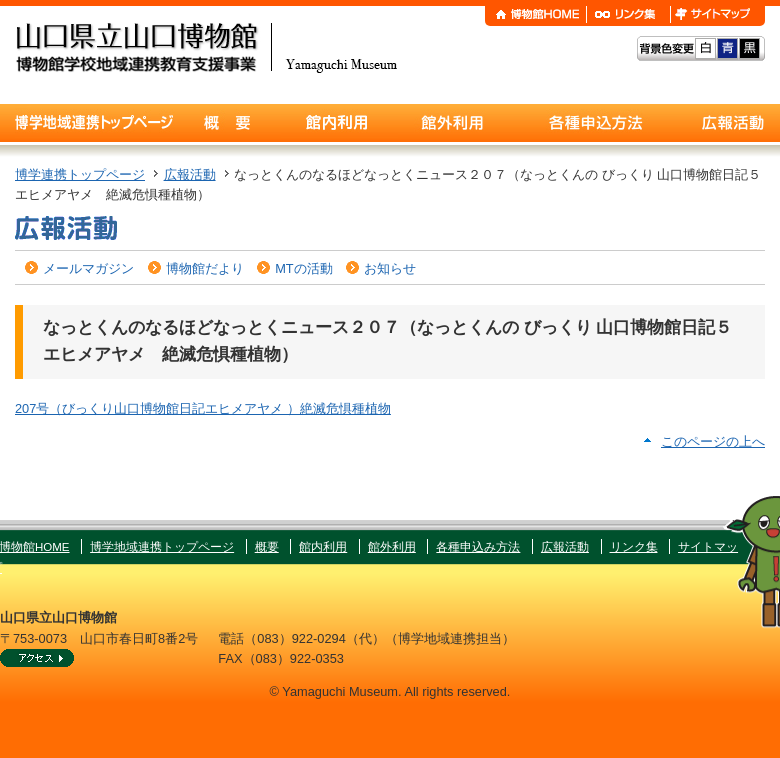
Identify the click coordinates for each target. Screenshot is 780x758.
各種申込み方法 (478, 547)
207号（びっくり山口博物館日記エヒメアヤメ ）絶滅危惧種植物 (203, 408)
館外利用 (392, 547)
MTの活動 (303, 268)
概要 (267, 547)
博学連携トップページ (80, 174)
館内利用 (323, 547)
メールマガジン (88, 268)
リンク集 (634, 547)
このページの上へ (713, 441)
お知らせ (390, 268)
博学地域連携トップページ (162, 547)
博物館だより (205, 268)
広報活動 (190, 174)
